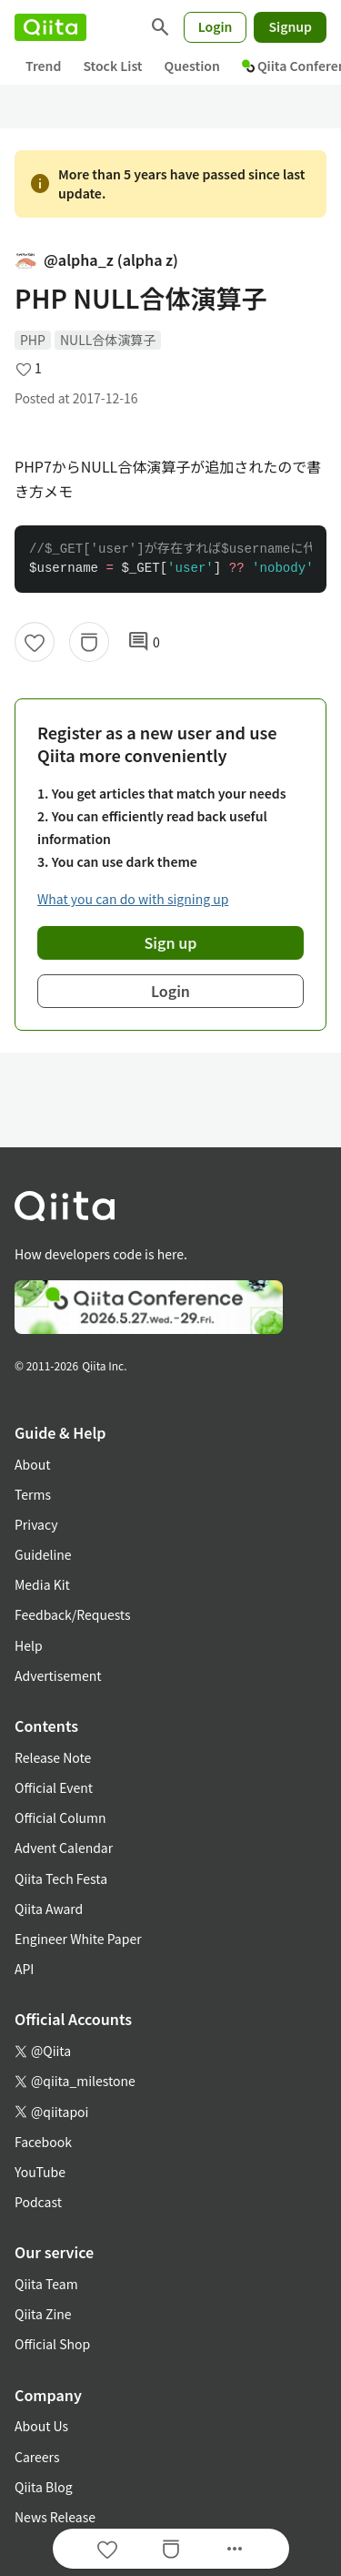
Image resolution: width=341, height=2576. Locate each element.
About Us (41, 2426)
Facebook (43, 2142)
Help (29, 1645)
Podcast (38, 2202)
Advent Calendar (64, 1847)
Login (215, 26)
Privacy (36, 1524)
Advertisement (58, 1675)
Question (192, 65)
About (32, 1464)
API (24, 1969)
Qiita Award (49, 1908)
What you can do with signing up (132, 899)
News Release (55, 2517)
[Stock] (89, 642)
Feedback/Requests (73, 1614)
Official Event (54, 1787)
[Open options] (235, 2549)
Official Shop (52, 2344)
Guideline (43, 1554)
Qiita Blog (44, 2487)
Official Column (60, 1817)
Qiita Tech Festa (61, 1878)
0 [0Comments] (143, 642)
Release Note (53, 1757)
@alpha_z (96, 260)
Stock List (112, 65)
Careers (37, 2457)
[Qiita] (50, 27)
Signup (290, 26)
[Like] (35, 642)
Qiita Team (46, 2284)
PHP (32, 340)
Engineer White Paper (78, 1938)
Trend (43, 65)
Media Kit (42, 1584)
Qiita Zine (43, 2314)
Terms (33, 1494)
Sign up (171, 942)
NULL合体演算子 (107, 340)
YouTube (40, 2172)
